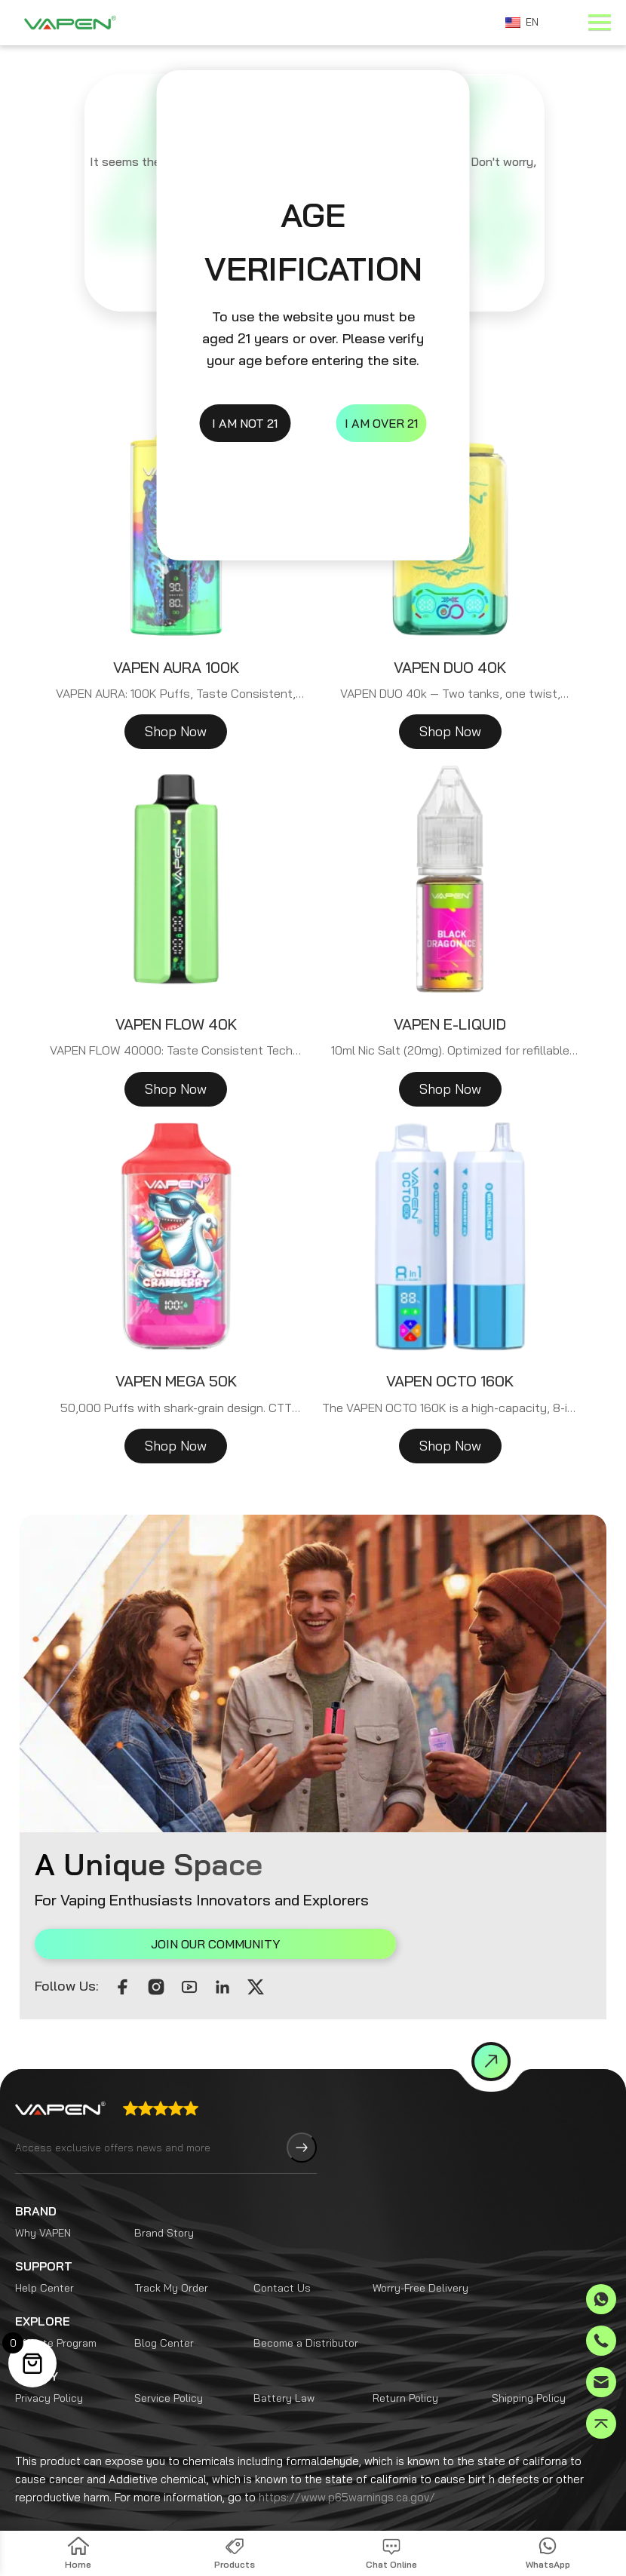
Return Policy (405, 2360)
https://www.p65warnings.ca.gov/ (347, 2459)
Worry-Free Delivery (420, 2250)
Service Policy (168, 2360)
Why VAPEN (43, 2195)
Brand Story (164, 2195)
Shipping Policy (529, 2360)
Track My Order (171, 2250)
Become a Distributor (305, 2305)
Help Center (44, 2250)
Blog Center (164, 2305)
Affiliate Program (56, 2305)
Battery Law (284, 2360)
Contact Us (282, 2250)
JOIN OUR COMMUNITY (147, 1943)
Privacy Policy (49, 2360)
